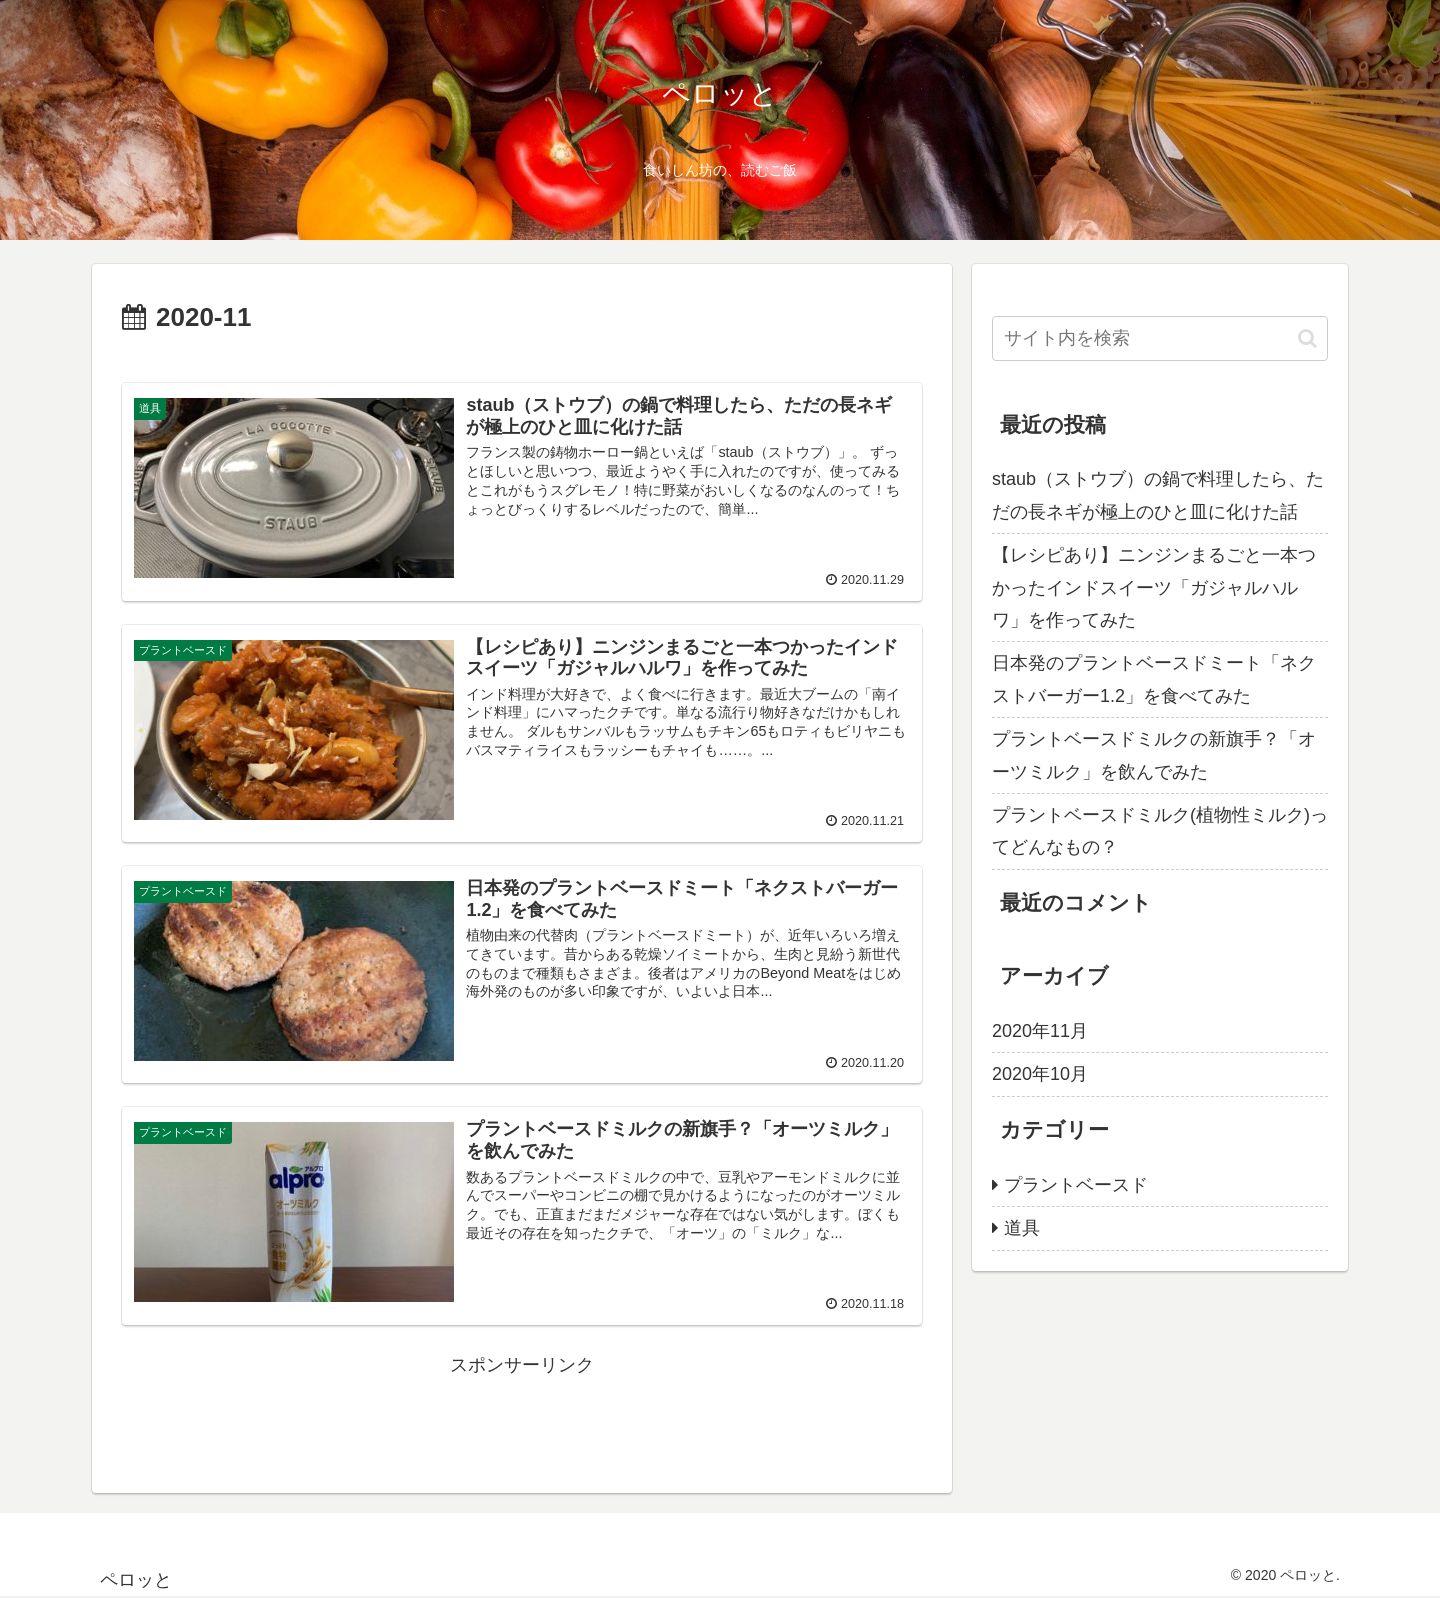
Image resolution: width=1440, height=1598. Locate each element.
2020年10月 (1040, 1074)
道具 (1022, 1228)
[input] (1160, 338)
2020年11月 (1040, 1031)
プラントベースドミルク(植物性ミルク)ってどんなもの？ (1160, 831)
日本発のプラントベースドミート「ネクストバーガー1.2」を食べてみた (1154, 679)
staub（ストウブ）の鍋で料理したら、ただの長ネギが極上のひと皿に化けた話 (1158, 495)
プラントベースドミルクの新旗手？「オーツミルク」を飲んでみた (1154, 755)
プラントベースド (1076, 1185)
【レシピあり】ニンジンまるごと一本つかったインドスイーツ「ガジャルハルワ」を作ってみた (1154, 587)
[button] (1307, 338)
